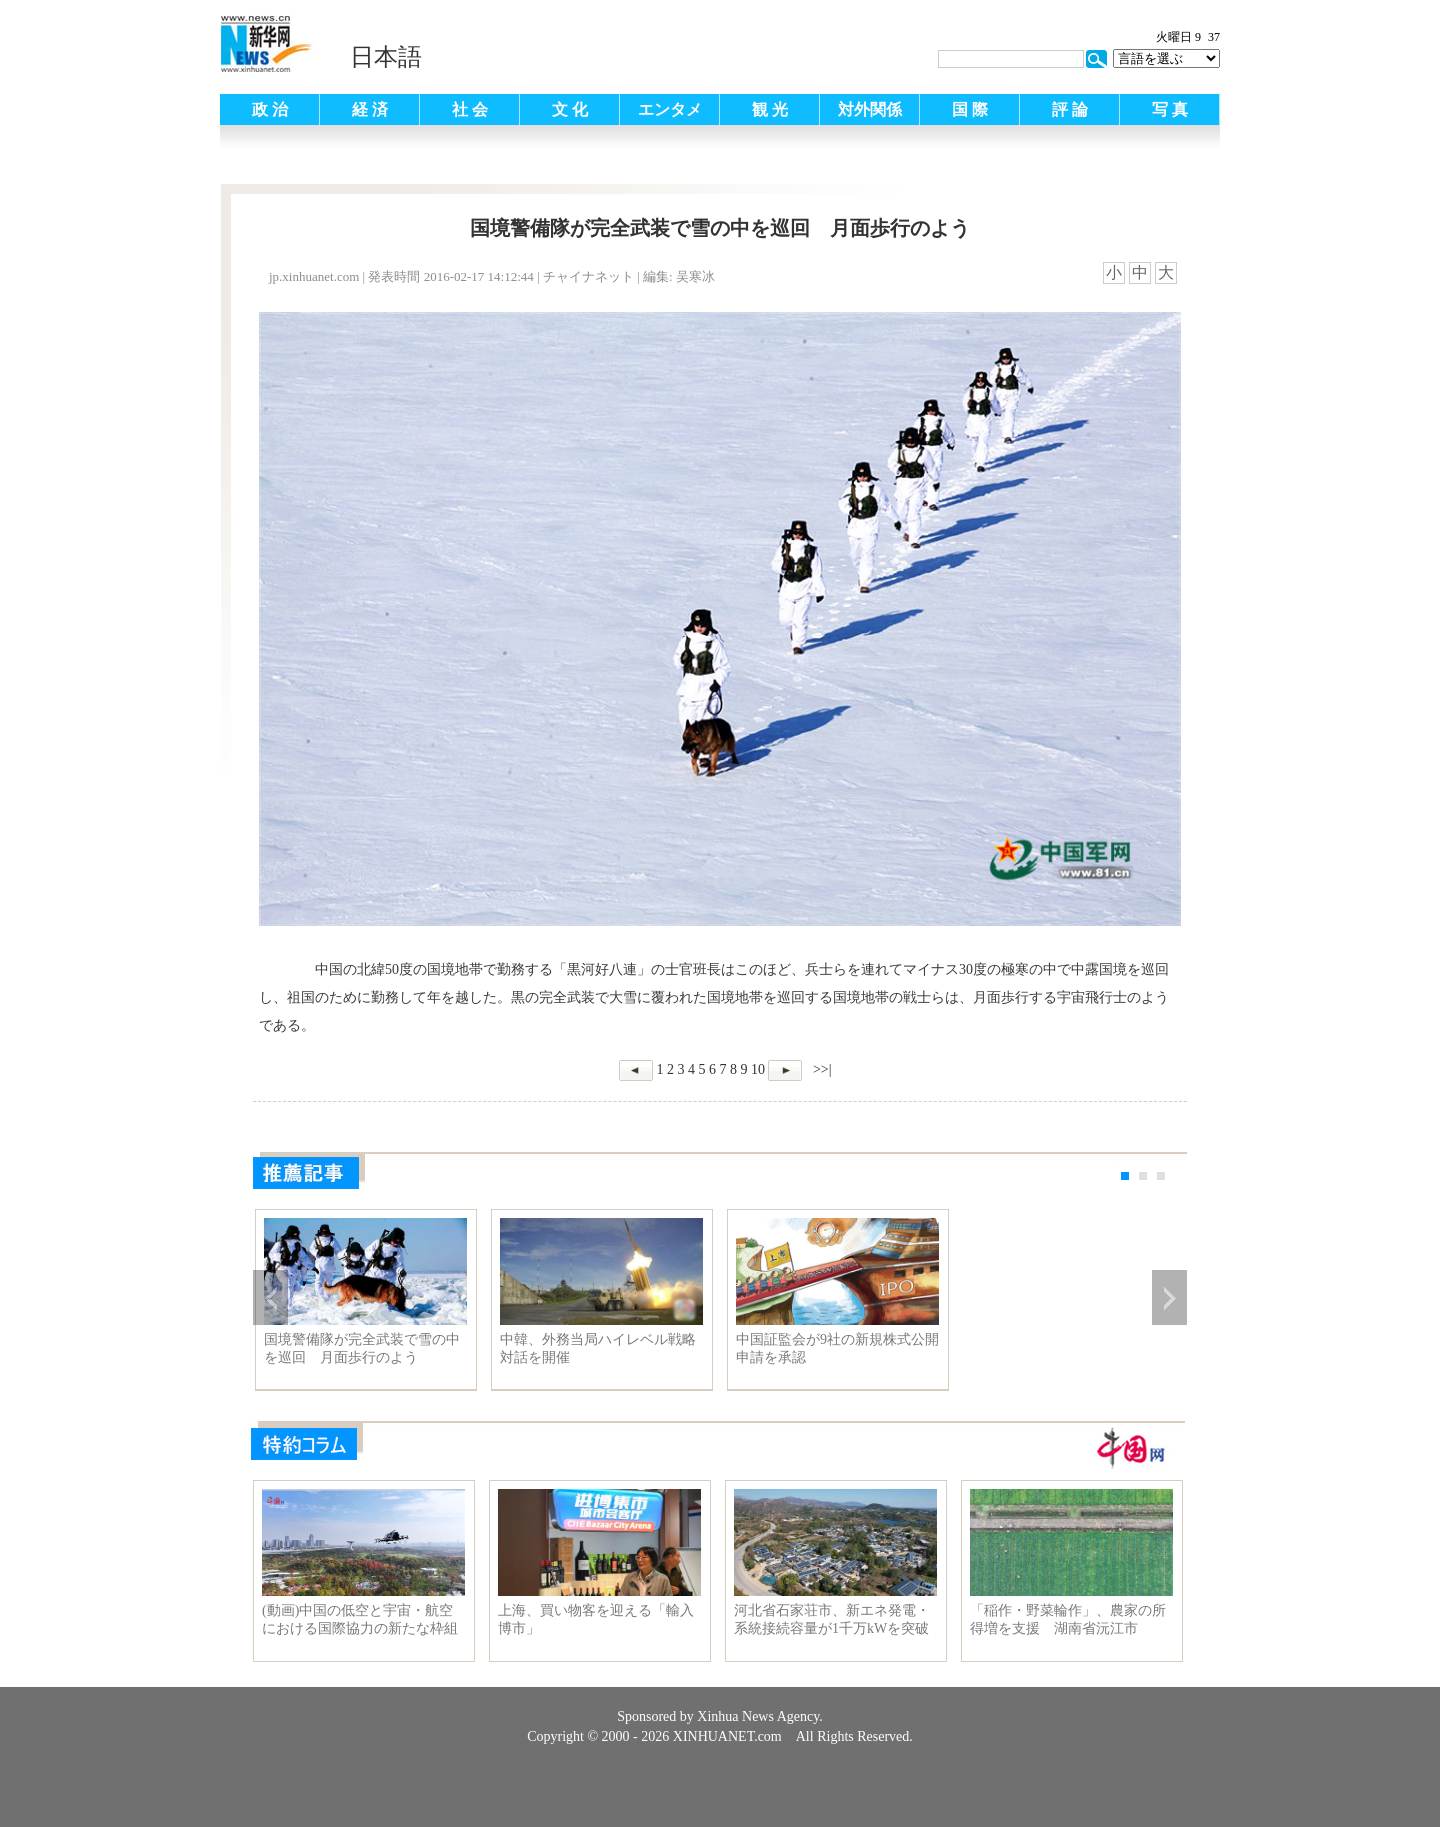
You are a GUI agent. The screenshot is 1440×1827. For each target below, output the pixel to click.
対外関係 (870, 109)
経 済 (370, 109)
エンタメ (670, 109)
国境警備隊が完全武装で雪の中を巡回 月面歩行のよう (362, 1348)
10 (758, 1069)
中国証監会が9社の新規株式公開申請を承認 (837, 1348)
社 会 (470, 109)
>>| (820, 1069)
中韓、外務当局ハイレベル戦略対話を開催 (598, 1348)
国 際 (970, 109)
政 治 (270, 109)
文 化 (570, 109)
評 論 (1070, 109)
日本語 (386, 57)
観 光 (770, 109)
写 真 (1170, 109)
